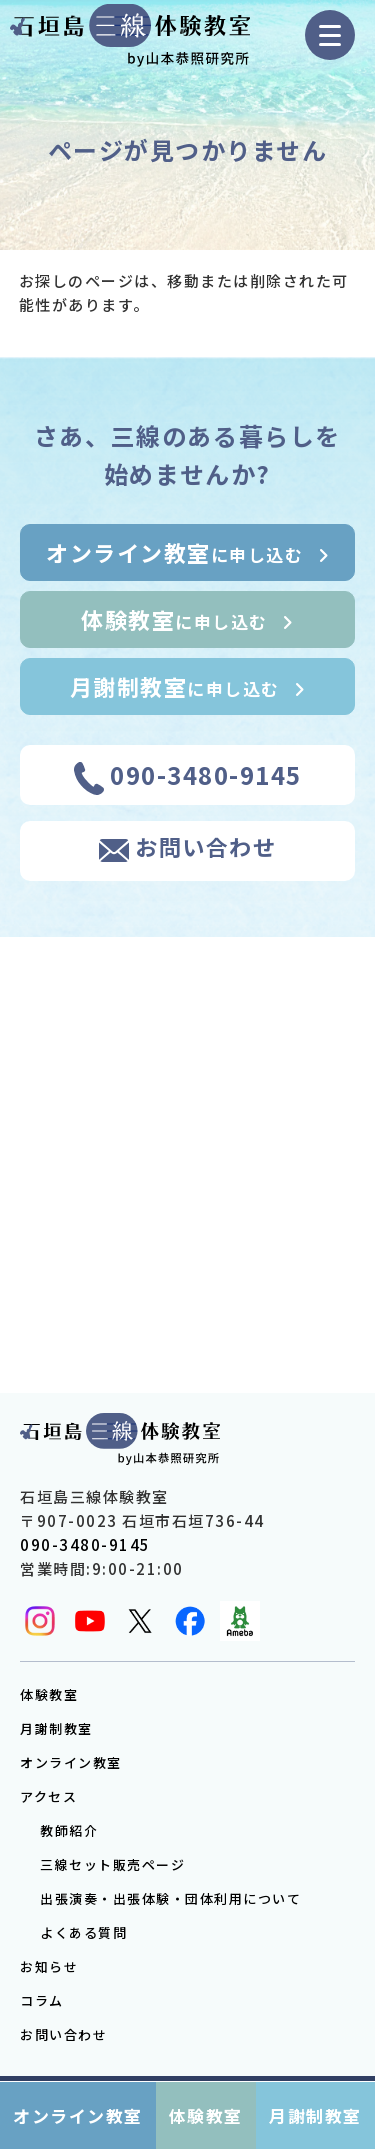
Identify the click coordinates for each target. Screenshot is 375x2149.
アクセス (48, 1796)
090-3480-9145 (85, 1544)
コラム (42, 2000)
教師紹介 (69, 1830)
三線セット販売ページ (112, 1864)
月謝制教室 (56, 1728)
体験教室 (49, 1694)
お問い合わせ (63, 2034)
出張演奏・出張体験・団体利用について (170, 1898)
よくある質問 (83, 1932)
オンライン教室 (71, 1762)
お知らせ (49, 1966)
